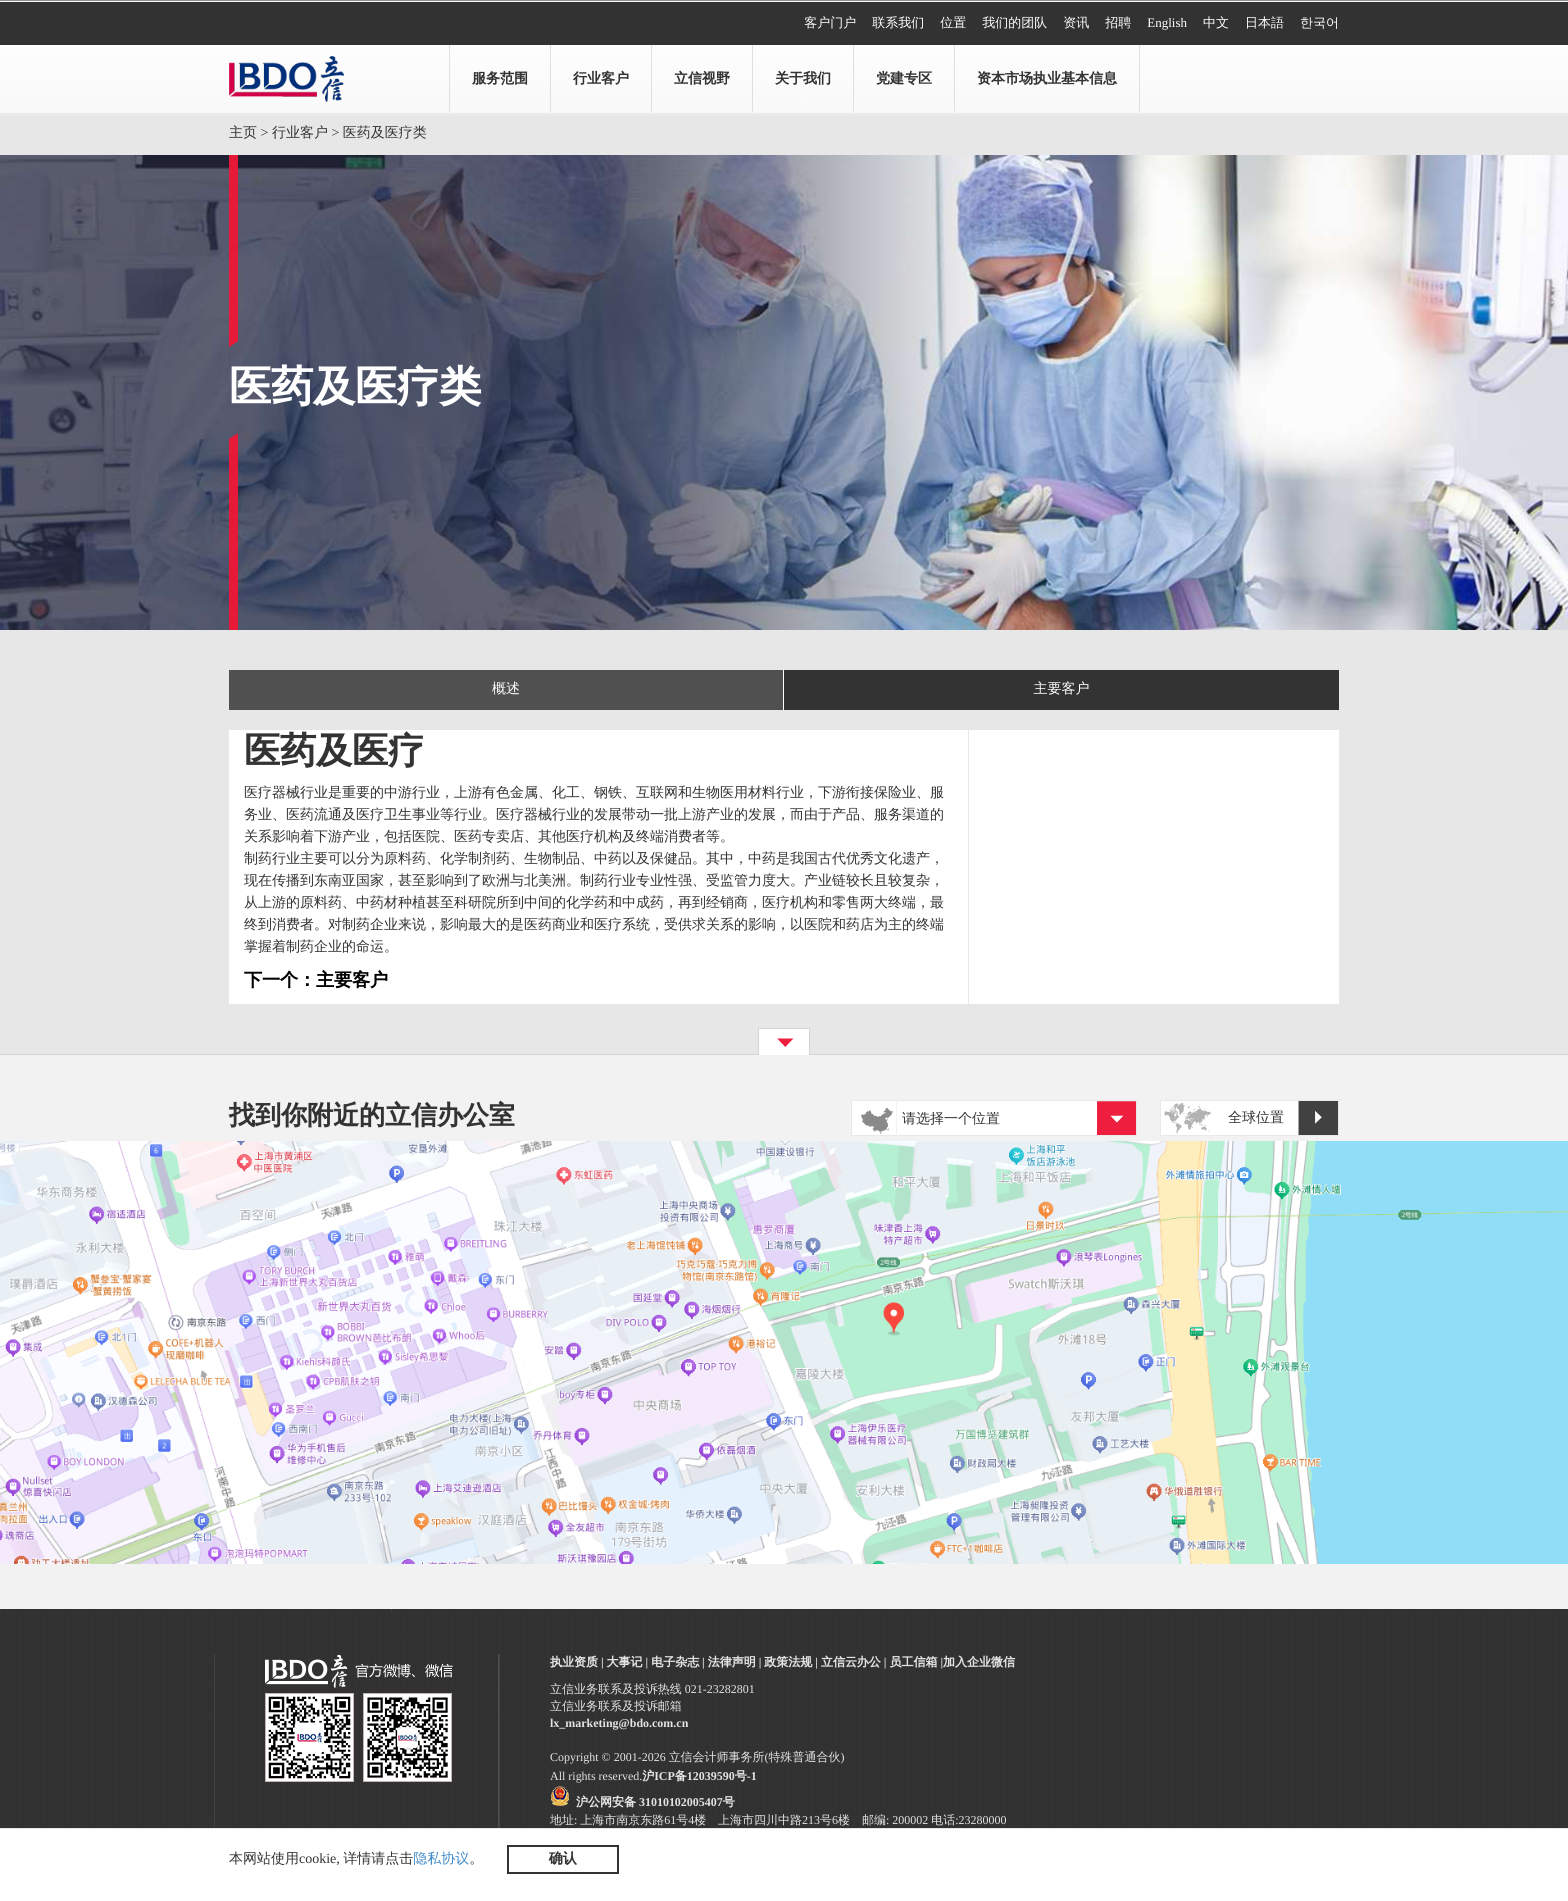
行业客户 (300, 133)
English (1167, 22)
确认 (563, 1859)
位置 (953, 22)
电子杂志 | (678, 1662)
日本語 (1264, 22)
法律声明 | (735, 1662)
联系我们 (898, 22)
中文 (1216, 22)
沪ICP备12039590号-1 (699, 1776)
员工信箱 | (916, 1662)
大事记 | (628, 1662)
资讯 (1076, 22)
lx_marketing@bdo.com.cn (619, 1723)
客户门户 (830, 22)
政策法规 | (791, 1662)
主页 (243, 133)
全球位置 (1283, 1119)
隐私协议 (441, 1859)
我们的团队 (1014, 22)
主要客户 (1062, 689)
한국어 (1319, 22)
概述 (506, 689)
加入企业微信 (979, 1662)
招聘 (1118, 22)
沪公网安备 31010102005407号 (655, 1802)
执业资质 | (577, 1662)
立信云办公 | (854, 1662)
